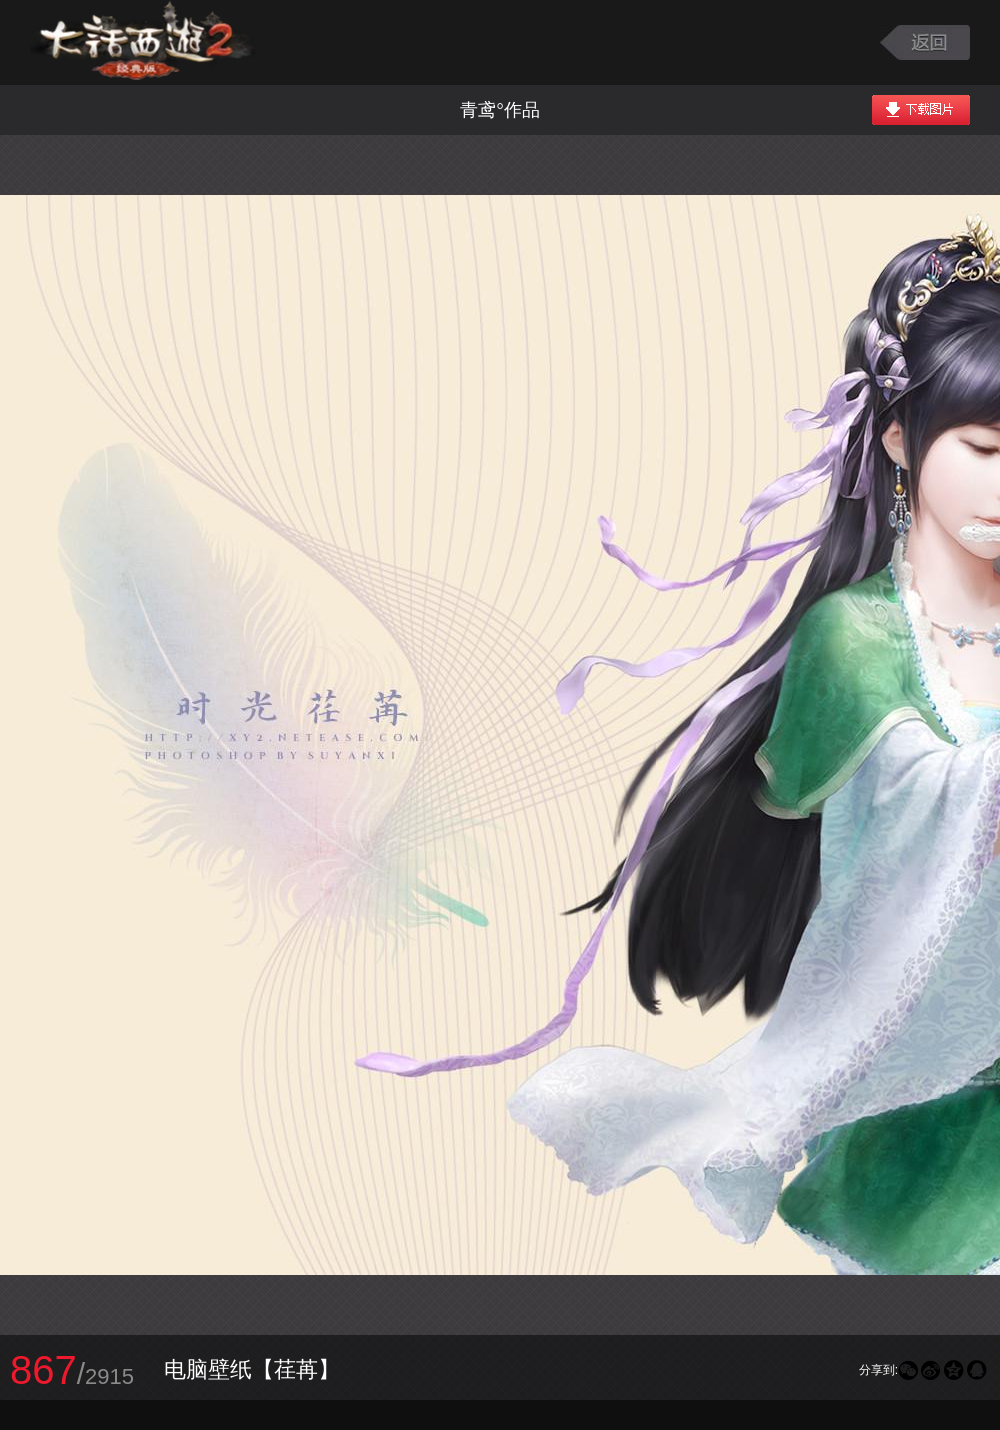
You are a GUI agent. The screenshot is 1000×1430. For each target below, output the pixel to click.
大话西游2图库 (142, 42)
